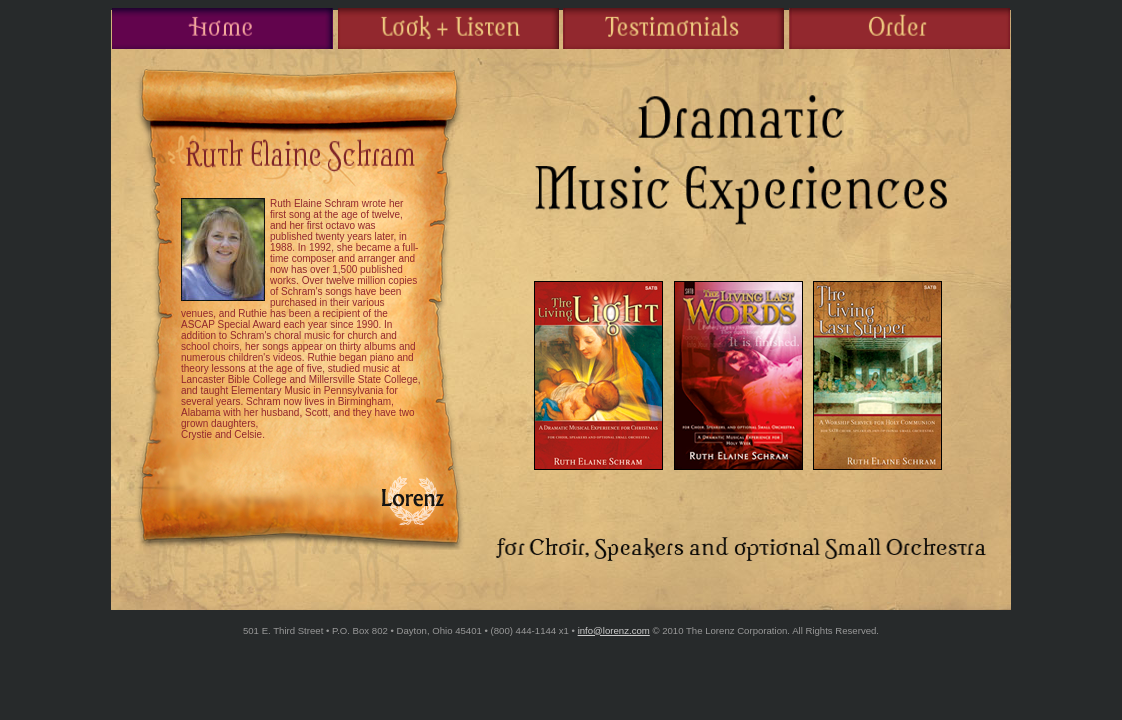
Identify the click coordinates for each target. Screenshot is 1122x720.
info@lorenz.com (614, 630)
